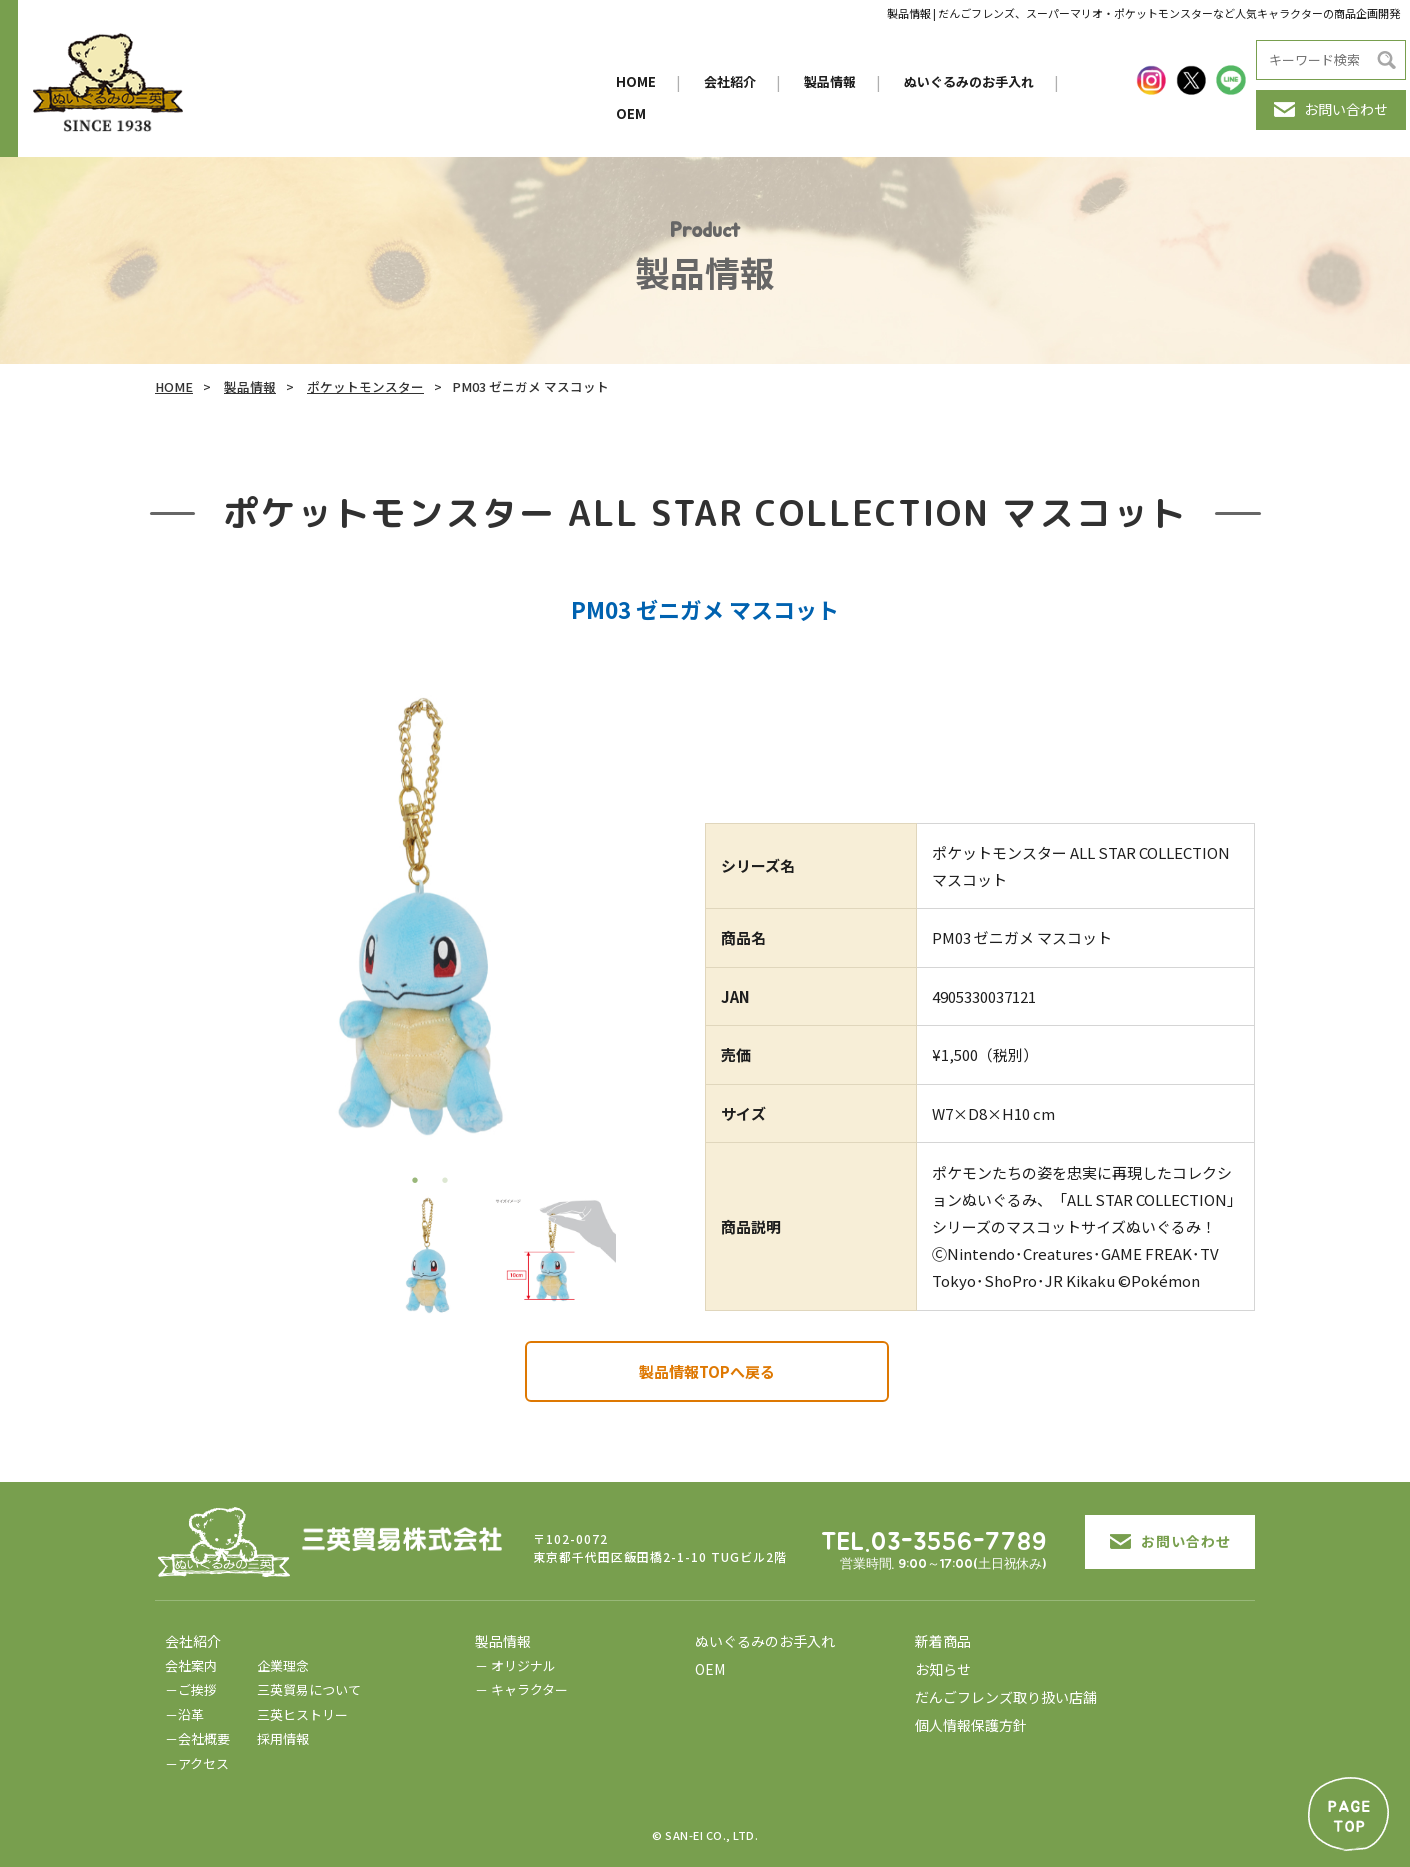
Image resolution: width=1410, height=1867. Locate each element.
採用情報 (283, 1738)
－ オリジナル (515, 1665)
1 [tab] (415, 1180)
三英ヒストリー (302, 1714)
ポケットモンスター (365, 386)
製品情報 (830, 81)
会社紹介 (730, 81)
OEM (631, 113)
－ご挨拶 (191, 1689)
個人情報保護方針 (971, 1725)
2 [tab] (445, 1180)
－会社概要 (197, 1738)
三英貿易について (309, 1689)
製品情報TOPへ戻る (707, 1371)
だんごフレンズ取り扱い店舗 (1006, 1697)
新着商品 (943, 1641)
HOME (636, 81)
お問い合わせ (1331, 109)
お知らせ (943, 1669)
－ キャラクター (521, 1689)
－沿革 (184, 1714)
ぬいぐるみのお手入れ (969, 81)
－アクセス (197, 1763)
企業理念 (283, 1665)
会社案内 (191, 1665)
